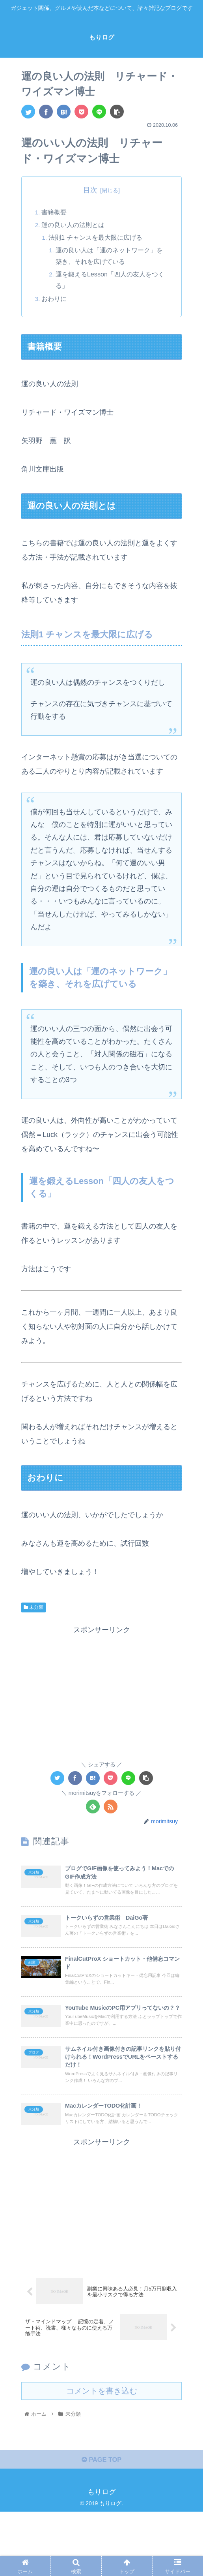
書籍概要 (54, 212)
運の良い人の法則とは (73, 225)
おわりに (54, 299)
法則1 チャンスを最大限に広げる (96, 238)
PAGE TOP (101, 2523)
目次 (90, 190)
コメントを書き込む (101, 2451)
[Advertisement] (101, 1693)
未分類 (33, 1609)
